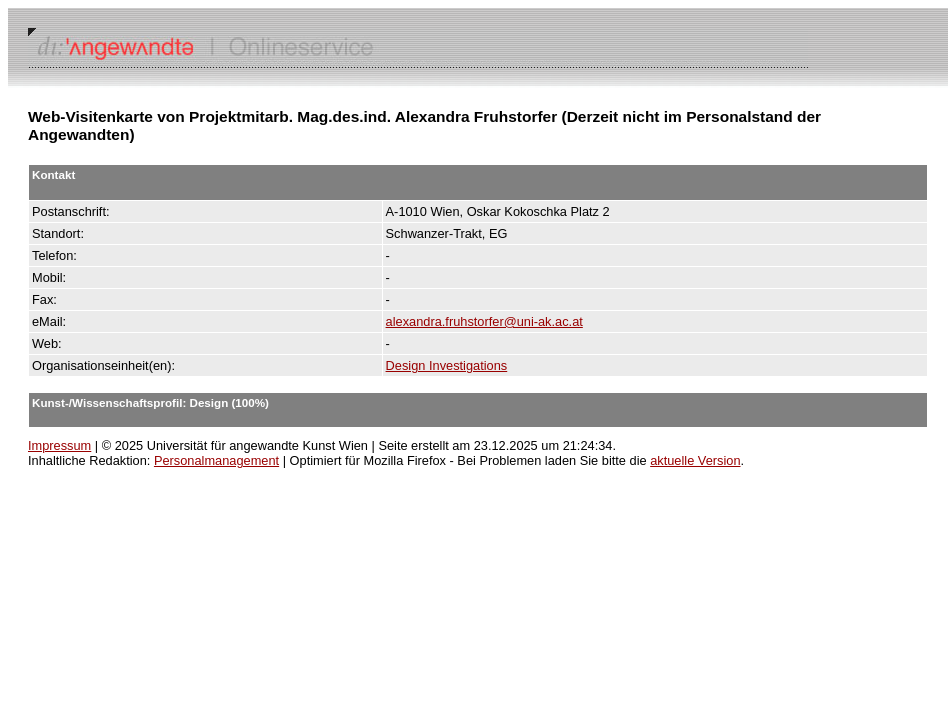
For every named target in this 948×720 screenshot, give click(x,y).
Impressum (59, 445)
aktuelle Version (695, 460)
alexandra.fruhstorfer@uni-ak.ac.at (484, 321)
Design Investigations (447, 365)
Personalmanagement (216, 460)
